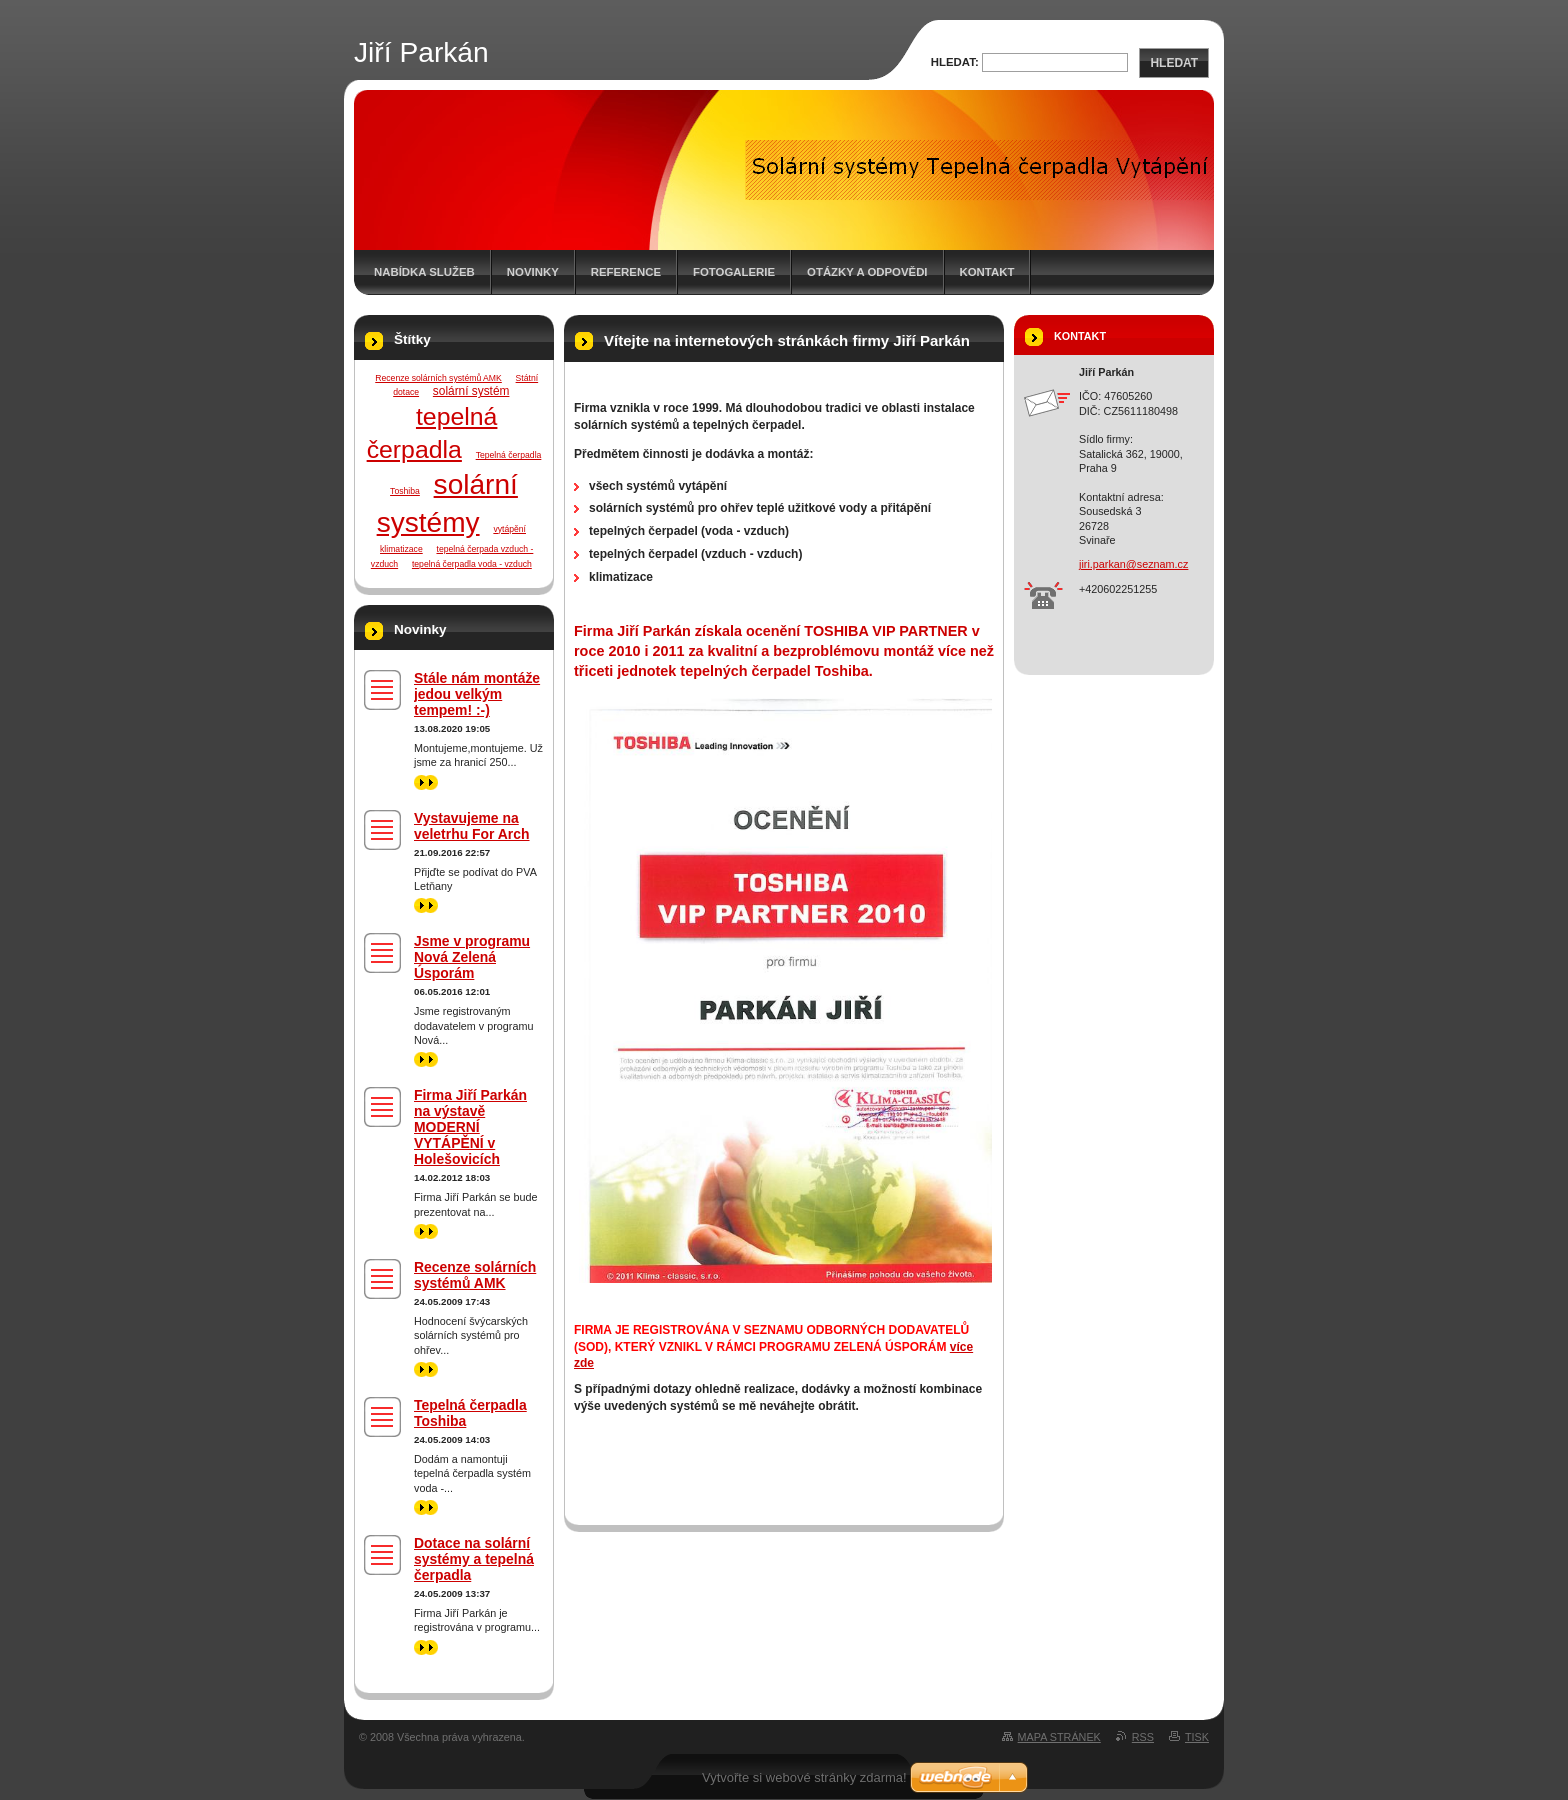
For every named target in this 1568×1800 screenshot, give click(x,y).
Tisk (1197, 1737)
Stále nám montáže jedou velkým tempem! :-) (477, 694)
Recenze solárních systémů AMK (438, 378)
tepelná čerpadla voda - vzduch (472, 564)
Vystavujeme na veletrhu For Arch (472, 826)
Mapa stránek (1059, 1737)
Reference (626, 272)
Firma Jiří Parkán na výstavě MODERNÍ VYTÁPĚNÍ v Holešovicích (470, 1127)
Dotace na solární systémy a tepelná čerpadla (474, 1559)
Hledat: (955, 62)
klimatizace (401, 549)
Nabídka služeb (424, 272)
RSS (1143, 1737)
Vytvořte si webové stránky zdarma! (804, 1777)
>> (426, 782)
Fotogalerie (734, 272)
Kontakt (987, 272)
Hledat (1174, 63)
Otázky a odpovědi (867, 272)
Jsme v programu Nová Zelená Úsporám (472, 957)
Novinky (533, 272)
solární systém (471, 391)
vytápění (509, 529)
